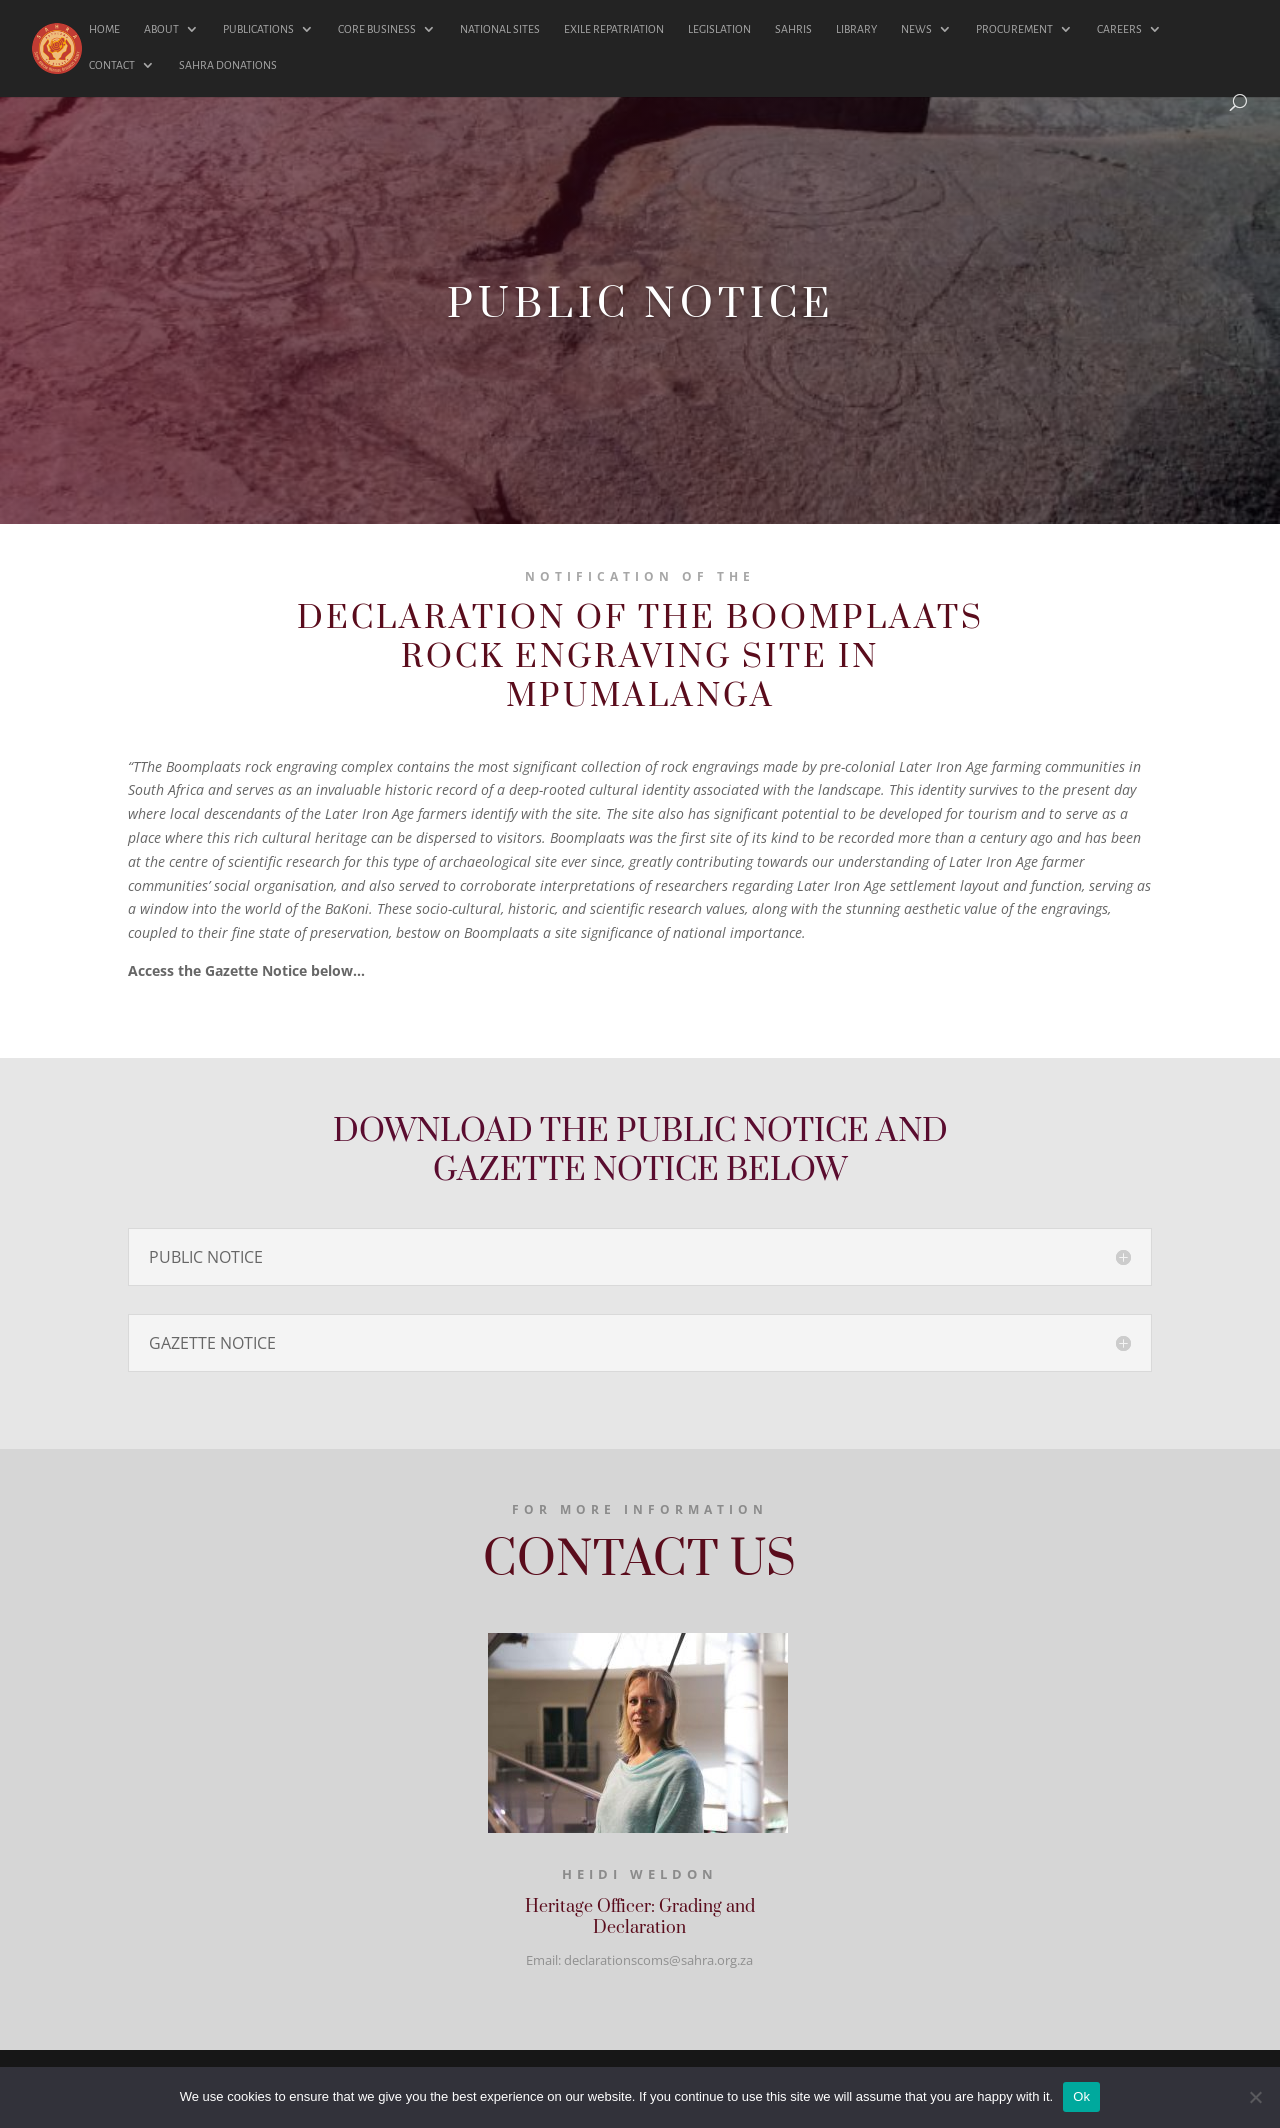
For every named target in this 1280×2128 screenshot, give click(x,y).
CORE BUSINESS (377, 29)
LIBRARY (856, 29)
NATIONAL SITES (500, 29)
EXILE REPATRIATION (614, 29)
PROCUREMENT (1014, 29)
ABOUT (161, 29)
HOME (104, 29)
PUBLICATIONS (258, 29)
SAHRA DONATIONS (228, 65)
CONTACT (112, 65)
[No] (1255, 2097)
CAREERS (1119, 29)
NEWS (916, 29)
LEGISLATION (719, 29)
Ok (1081, 2096)
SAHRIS (793, 29)
